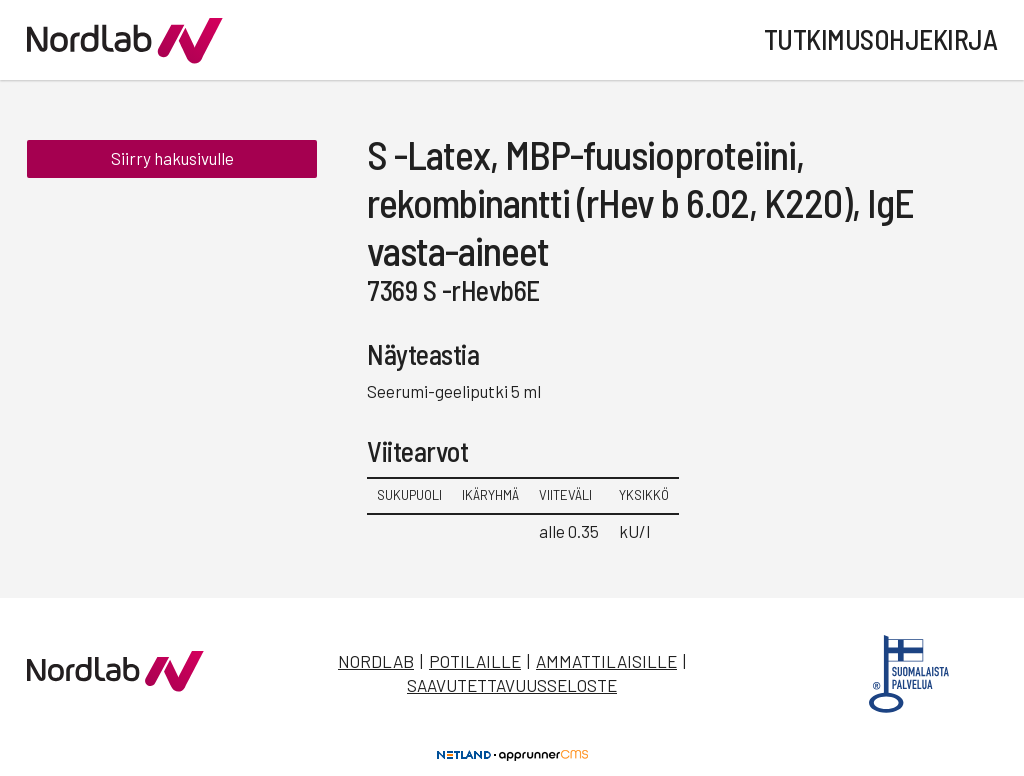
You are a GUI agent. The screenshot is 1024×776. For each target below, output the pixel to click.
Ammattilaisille (606, 661)
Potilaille (475, 661)
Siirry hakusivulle (172, 158)
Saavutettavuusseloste (512, 685)
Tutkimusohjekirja (881, 39)
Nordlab (376, 661)
